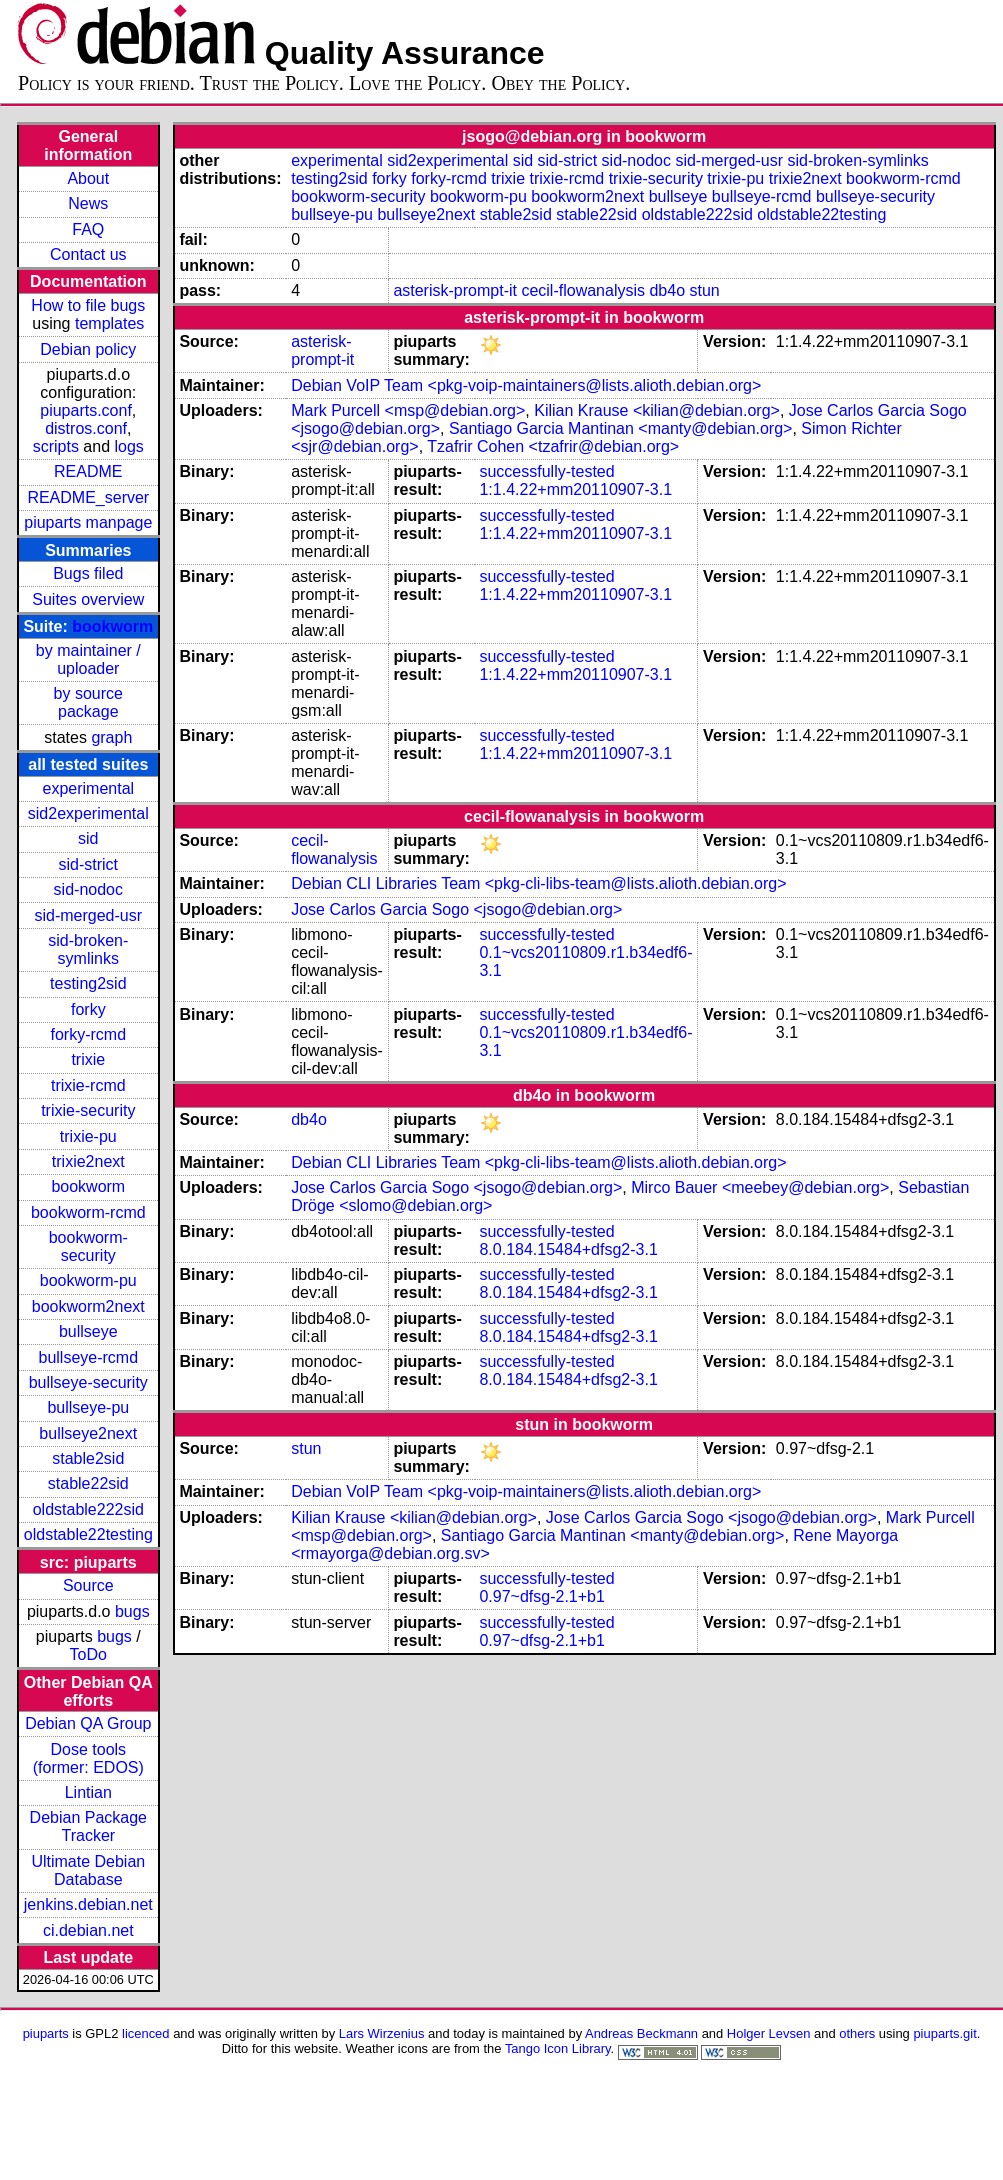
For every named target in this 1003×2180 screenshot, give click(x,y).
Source (88, 1585)
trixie (88, 1059)
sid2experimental (88, 813)
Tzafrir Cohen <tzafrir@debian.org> (553, 446)
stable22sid (88, 1483)
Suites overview (88, 599)
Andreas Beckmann (641, 2033)
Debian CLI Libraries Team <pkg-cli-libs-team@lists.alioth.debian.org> (538, 883)
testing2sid (88, 983)
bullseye (88, 1331)
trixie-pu (88, 1136)
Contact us (88, 254)
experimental (88, 788)
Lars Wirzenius (382, 2033)
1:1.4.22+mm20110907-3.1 (575, 489)
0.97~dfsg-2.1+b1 (541, 1596)
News (88, 203)
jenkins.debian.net (88, 1904)
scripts (56, 446)
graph (111, 737)
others (857, 2033)
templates (109, 323)
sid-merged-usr (88, 915)
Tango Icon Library (558, 2048)
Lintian (88, 1792)
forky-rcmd (89, 1034)
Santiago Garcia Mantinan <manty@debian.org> (621, 428)
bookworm (112, 626)
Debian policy (88, 349)
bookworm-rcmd (88, 1212)
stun (705, 290)
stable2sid (88, 1458)
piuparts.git (944, 2033)
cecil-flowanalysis (583, 290)
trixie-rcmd (88, 1085)
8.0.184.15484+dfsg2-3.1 (568, 1249)
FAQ (88, 229)
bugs (132, 1611)
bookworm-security (88, 1246)
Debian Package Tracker (88, 1826)
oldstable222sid (88, 1509)
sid (88, 838)
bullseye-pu (88, 1407)
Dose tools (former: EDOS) (88, 1758)
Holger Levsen (769, 2033)
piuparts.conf (86, 410)
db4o (667, 290)
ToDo (88, 1654)
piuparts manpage (88, 522)
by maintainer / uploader (88, 659)
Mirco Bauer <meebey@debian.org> (760, 1187)
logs (129, 446)
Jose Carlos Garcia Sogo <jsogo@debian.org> (456, 909)
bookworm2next (88, 1306)
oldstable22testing (88, 1534)
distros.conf (86, 428)
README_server (88, 497)
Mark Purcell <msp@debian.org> (408, 410)
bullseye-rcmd (88, 1357)
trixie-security (88, 1110)
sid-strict (89, 864)
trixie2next (88, 1161)
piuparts (46, 2033)
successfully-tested (546, 471)
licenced (146, 2033)
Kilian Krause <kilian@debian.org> (657, 410)
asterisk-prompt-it (455, 290)
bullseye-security (88, 1382)
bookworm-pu (88, 1280)
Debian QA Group (88, 1723)
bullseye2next (88, 1433)
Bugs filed (88, 573)
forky (88, 1009)
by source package (88, 702)
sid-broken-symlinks (88, 949)
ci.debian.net (88, 1930)
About (88, 178)
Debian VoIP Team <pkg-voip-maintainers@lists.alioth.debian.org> (526, 385)
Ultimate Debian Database (88, 1870)
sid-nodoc (88, 889)
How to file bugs (88, 305)
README (88, 471)
